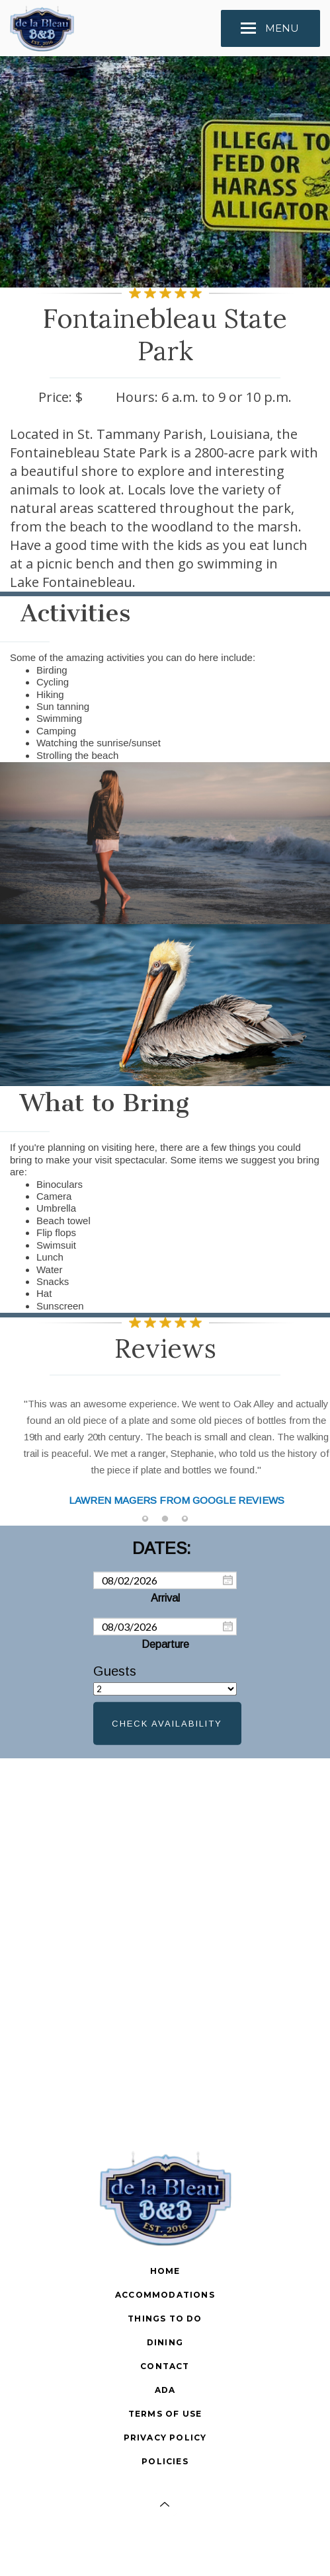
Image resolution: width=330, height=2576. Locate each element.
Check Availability (167, 1724)
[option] (165, 1446)
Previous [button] (23, 1455)
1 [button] (145, 1519)
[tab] (145, 1519)
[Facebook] (165, 2543)
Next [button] (306, 1455)
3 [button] (185, 1519)
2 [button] (165, 1519)
